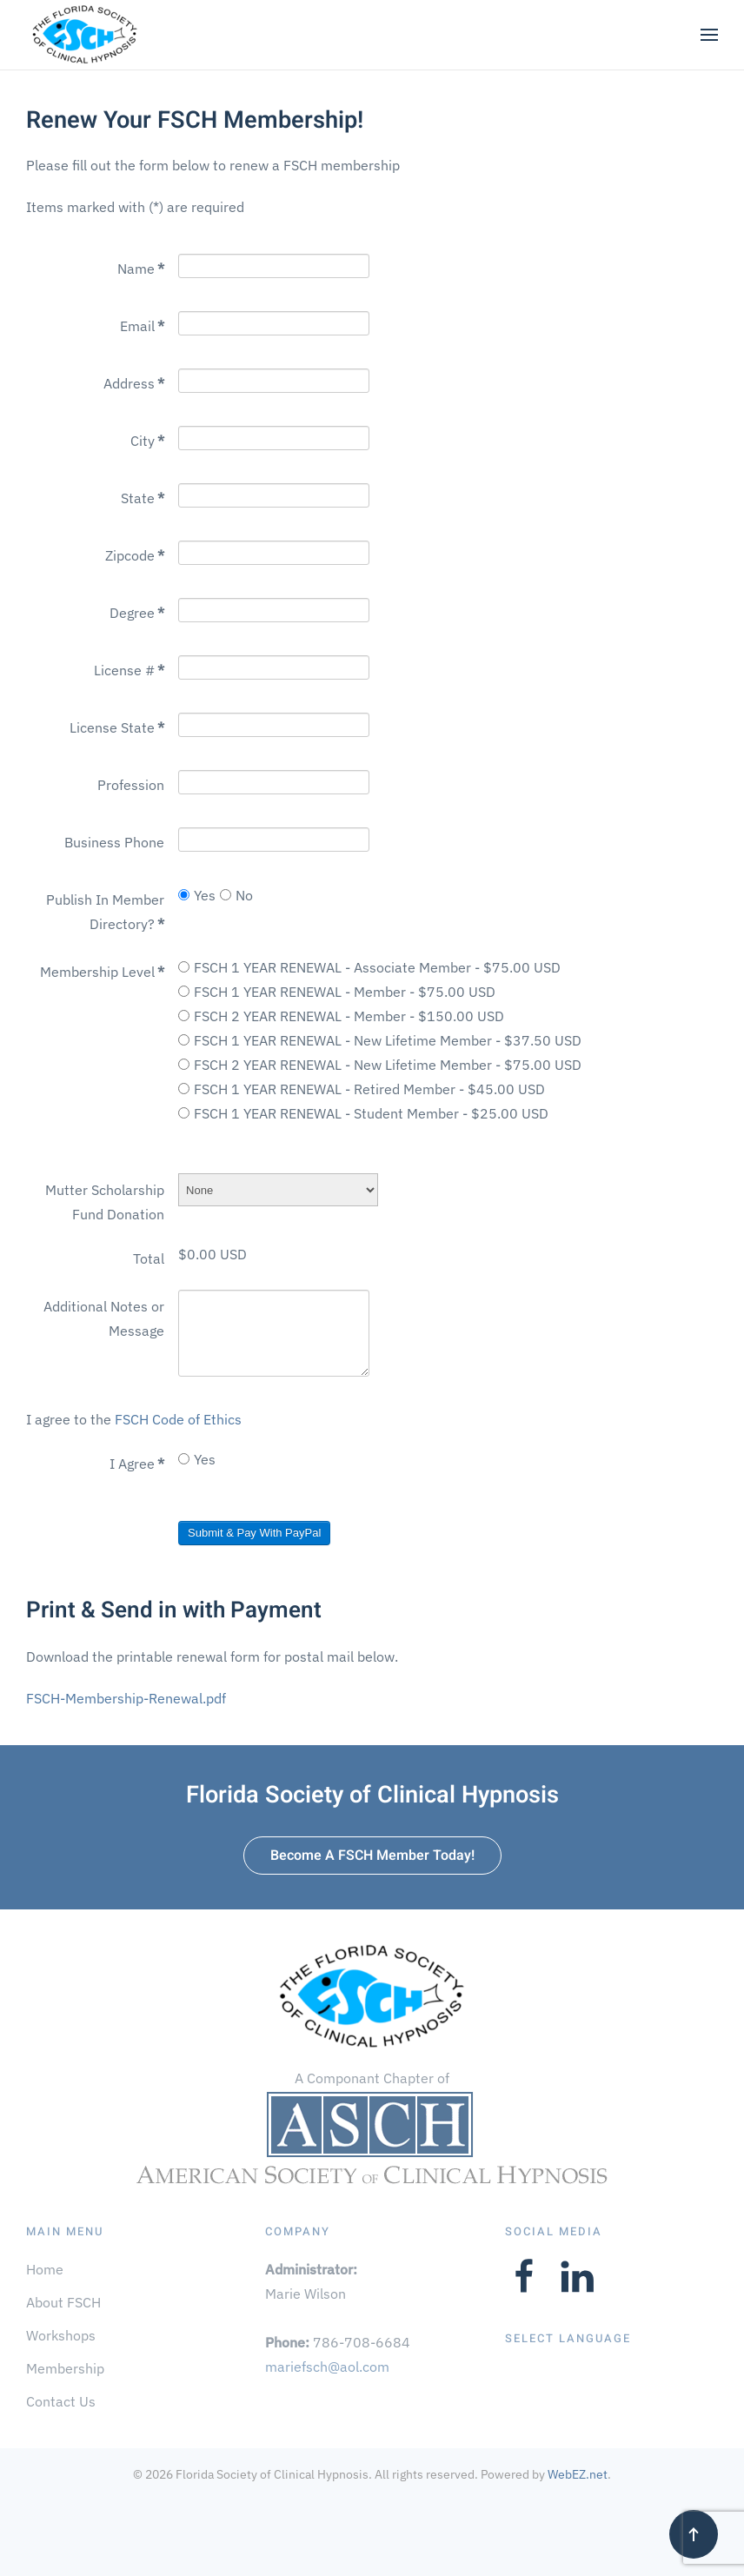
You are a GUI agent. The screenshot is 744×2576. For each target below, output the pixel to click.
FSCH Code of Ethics (178, 1419)
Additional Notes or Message (103, 1318)
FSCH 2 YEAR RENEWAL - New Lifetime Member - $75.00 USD (379, 1064)
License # (129, 670)
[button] (709, 35)
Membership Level (102, 971)
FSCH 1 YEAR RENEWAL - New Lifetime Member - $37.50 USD (379, 1040)
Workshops (61, 2335)
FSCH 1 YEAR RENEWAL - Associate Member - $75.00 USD (369, 967)
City (147, 440)
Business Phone (114, 842)
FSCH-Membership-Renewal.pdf (126, 1698)
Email (142, 326)
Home (44, 2269)
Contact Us (61, 2401)
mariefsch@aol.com (327, 2366)
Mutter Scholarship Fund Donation (104, 1202)
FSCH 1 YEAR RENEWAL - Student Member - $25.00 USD (363, 1113)
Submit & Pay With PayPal (254, 1532)
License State (117, 727)
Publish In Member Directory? (105, 912)
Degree (137, 612)
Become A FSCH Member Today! (372, 1855)
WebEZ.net (578, 2474)
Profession (130, 784)
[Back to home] (84, 35)
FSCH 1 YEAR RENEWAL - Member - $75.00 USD (336, 991)
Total (148, 1258)
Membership (65, 2368)
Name (140, 268)
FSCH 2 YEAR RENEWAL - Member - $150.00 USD (341, 1016)
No (236, 895)
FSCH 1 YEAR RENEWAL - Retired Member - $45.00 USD (361, 1089)
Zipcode (134, 555)
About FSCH (63, 2302)
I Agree (137, 1463)
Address (133, 383)
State (142, 498)
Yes (197, 895)
